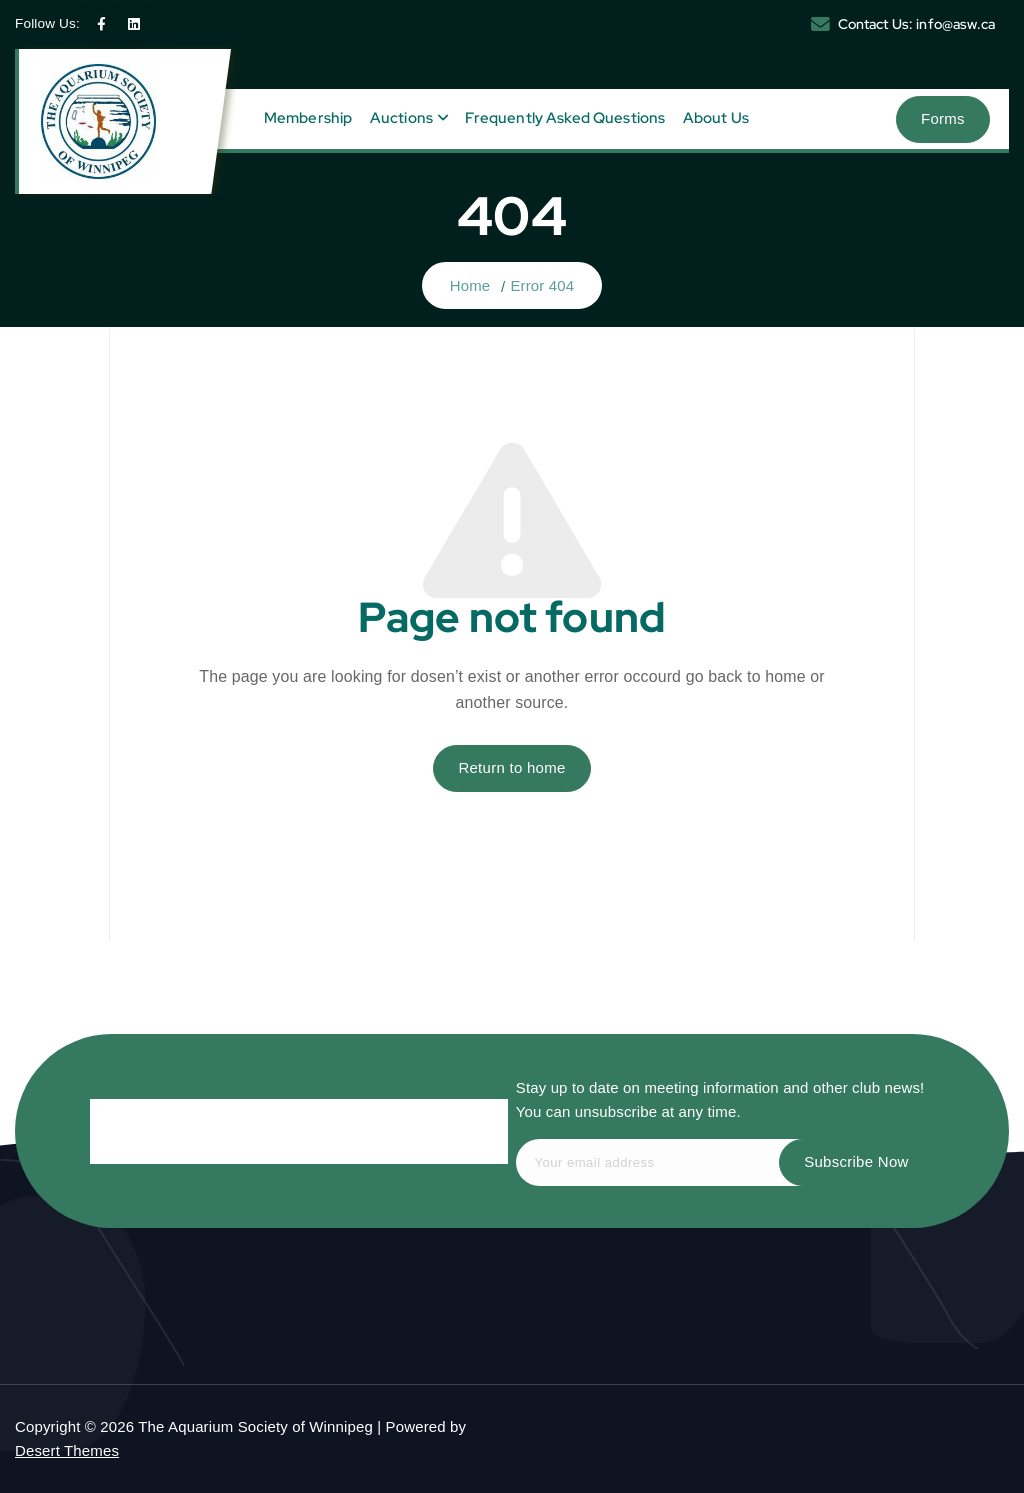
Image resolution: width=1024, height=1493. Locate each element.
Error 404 (542, 285)
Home (470, 285)
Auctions (401, 118)
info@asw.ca (955, 24)
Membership (308, 118)
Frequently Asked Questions (565, 118)
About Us (716, 118)
